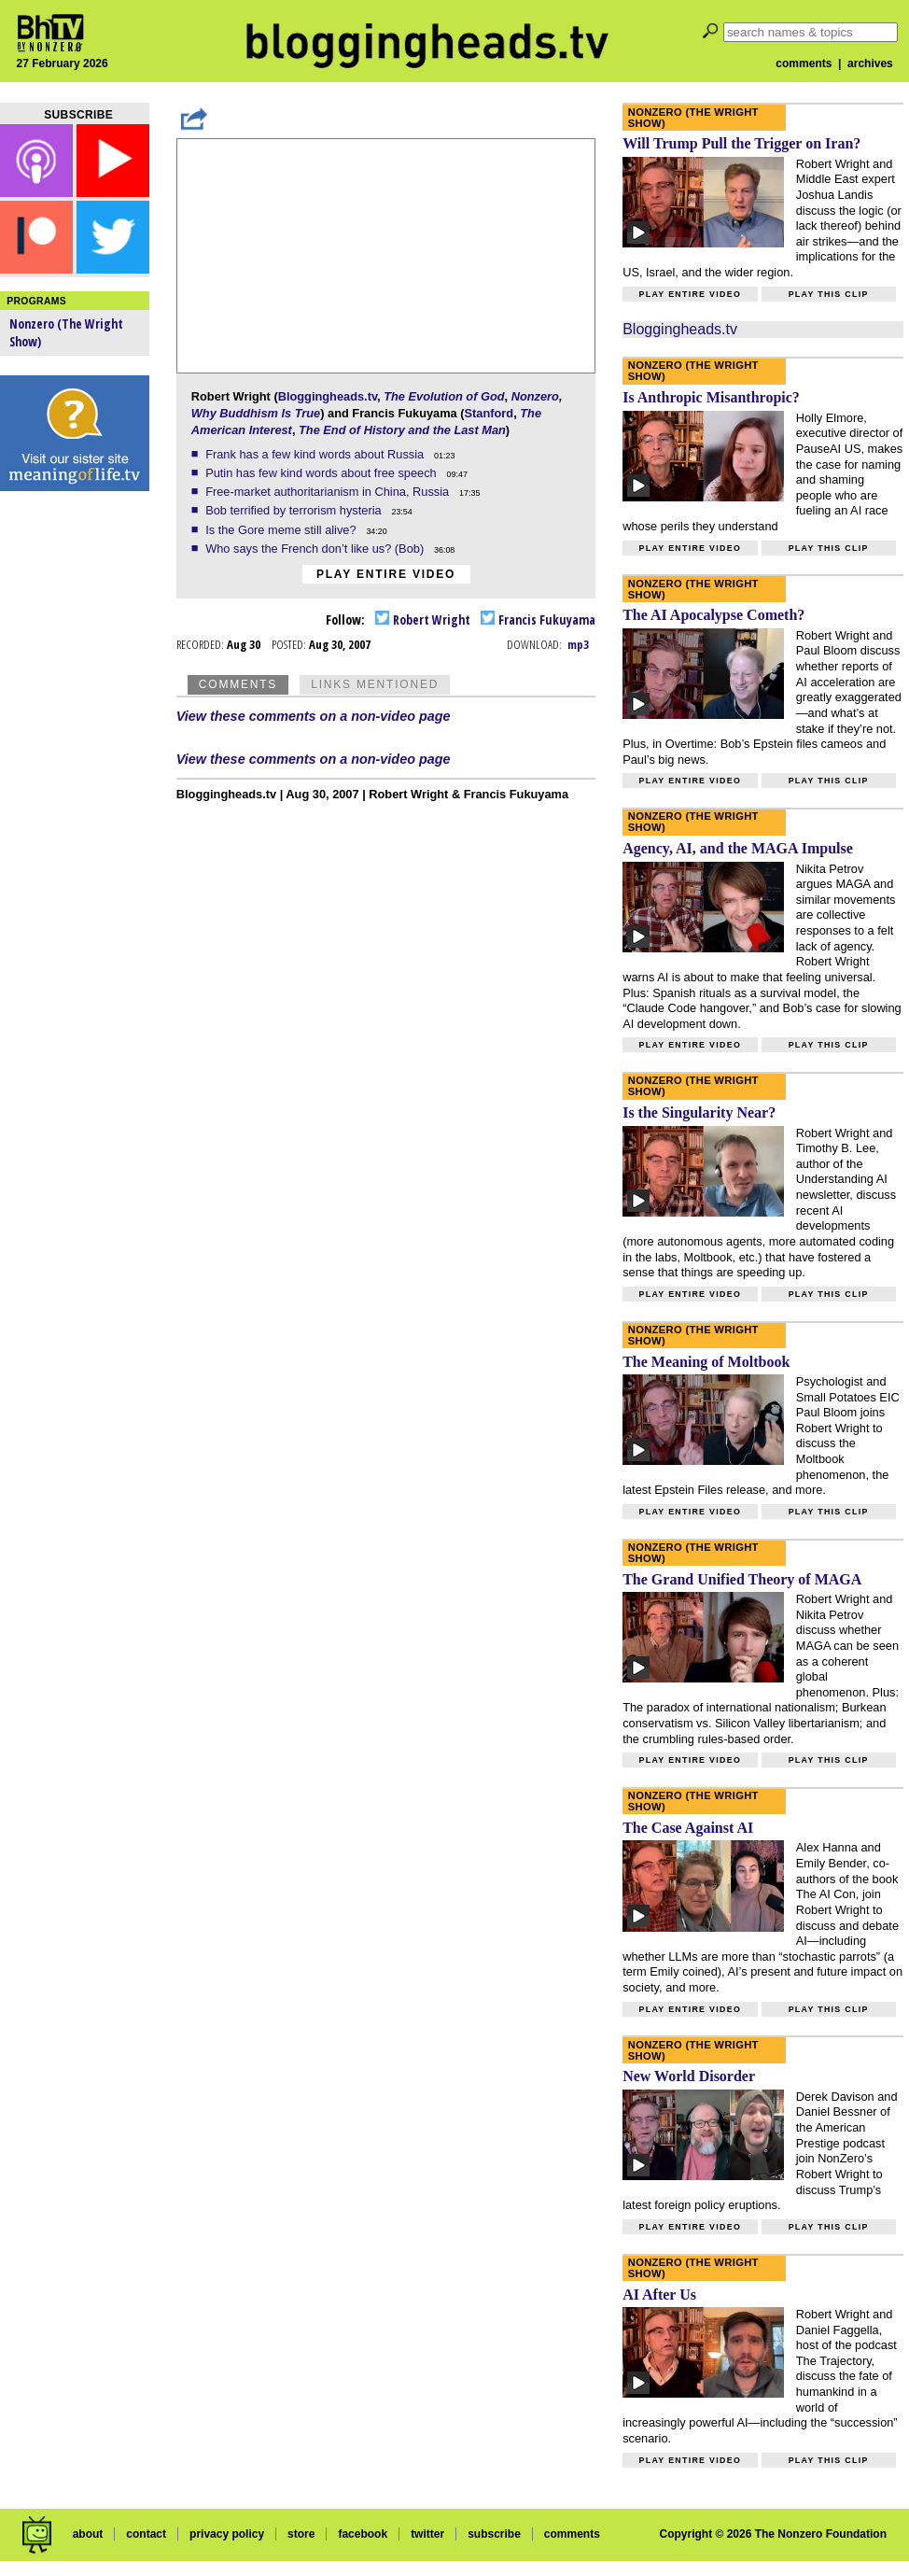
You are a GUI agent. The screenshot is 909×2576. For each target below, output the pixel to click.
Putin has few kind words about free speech (322, 473)
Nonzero (535, 396)
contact (146, 2534)
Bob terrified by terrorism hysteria (295, 510)
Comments (238, 684)
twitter (427, 2534)
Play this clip (829, 294)
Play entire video (385, 574)
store (301, 2534)
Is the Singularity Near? (699, 1112)
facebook (362, 2534)
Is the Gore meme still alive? (282, 530)
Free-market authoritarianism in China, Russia (329, 492)
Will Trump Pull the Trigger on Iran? (741, 143)
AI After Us (659, 2294)
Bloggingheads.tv (327, 396)
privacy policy (226, 2534)
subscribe (494, 2534)
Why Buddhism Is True (255, 413)
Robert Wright (422, 619)
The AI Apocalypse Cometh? (713, 615)
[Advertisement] (74, 794)
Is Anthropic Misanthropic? (711, 397)
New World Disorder (688, 2076)
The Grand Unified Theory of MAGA (741, 1579)
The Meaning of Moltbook (706, 1362)
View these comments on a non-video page (313, 716)
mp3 (578, 644)
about (88, 2534)
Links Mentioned (375, 684)
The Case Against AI (687, 1828)
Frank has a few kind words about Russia (316, 454)
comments (804, 63)
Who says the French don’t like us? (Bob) (316, 549)
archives (870, 63)
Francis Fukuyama (538, 619)
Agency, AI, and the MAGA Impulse (737, 848)
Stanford (489, 413)
